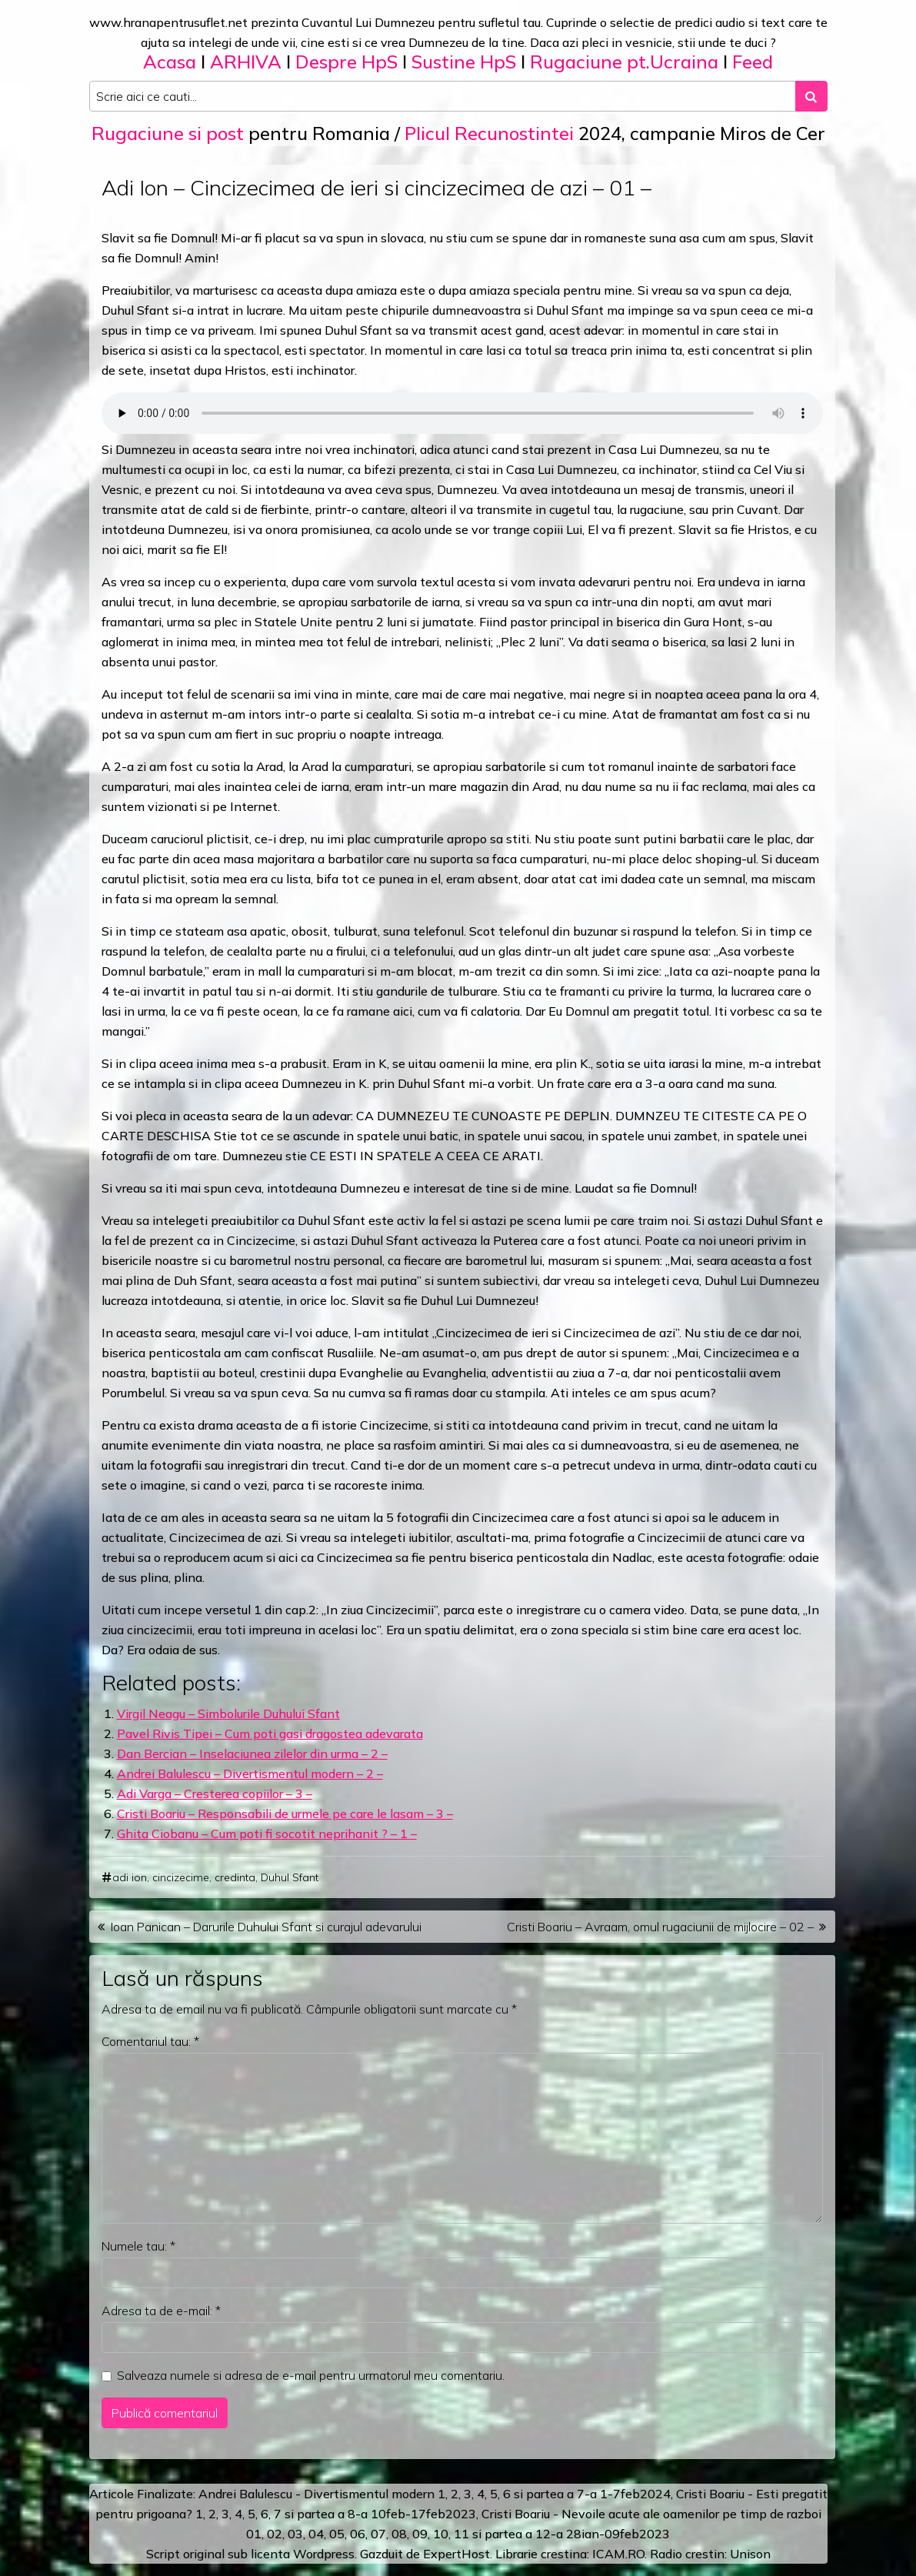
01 (253, 2533)
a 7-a (582, 2493)
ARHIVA (245, 61)
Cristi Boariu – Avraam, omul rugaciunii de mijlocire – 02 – (660, 1926)
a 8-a (353, 2513)
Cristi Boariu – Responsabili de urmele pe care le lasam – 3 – (285, 1813)
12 (543, 2533)
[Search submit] (811, 96)
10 (440, 2533)
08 (399, 2533)
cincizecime (180, 1877)
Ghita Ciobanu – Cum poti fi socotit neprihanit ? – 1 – (267, 1833)
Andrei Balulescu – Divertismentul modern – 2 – (250, 1773)
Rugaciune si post (168, 133)
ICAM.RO (618, 2553)
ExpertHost (456, 2553)
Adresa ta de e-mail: (161, 2310)
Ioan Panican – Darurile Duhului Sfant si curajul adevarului (266, 1926)
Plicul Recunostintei (489, 133)
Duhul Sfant (289, 1877)
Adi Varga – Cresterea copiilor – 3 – (214, 1793)
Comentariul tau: (150, 2041)
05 (337, 2533)
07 (378, 2533)
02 (274, 2533)
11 (461, 2533)
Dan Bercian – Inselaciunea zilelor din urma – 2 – (252, 1753)
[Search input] (442, 96)
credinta (235, 1877)
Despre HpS (346, 61)
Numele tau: (138, 2246)
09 (420, 2533)
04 (316, 2533)
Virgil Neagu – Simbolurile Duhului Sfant (228, 1713)
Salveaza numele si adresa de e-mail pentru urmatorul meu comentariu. (311, 2375)
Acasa (169, 61)
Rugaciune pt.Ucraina (624, 61)
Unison (750, 2553)
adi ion (129, 1877)
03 (295, 2533)
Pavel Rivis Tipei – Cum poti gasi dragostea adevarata (270, 1733)
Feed (752, 61)
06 (357, 2533)
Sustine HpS (463, 61)
